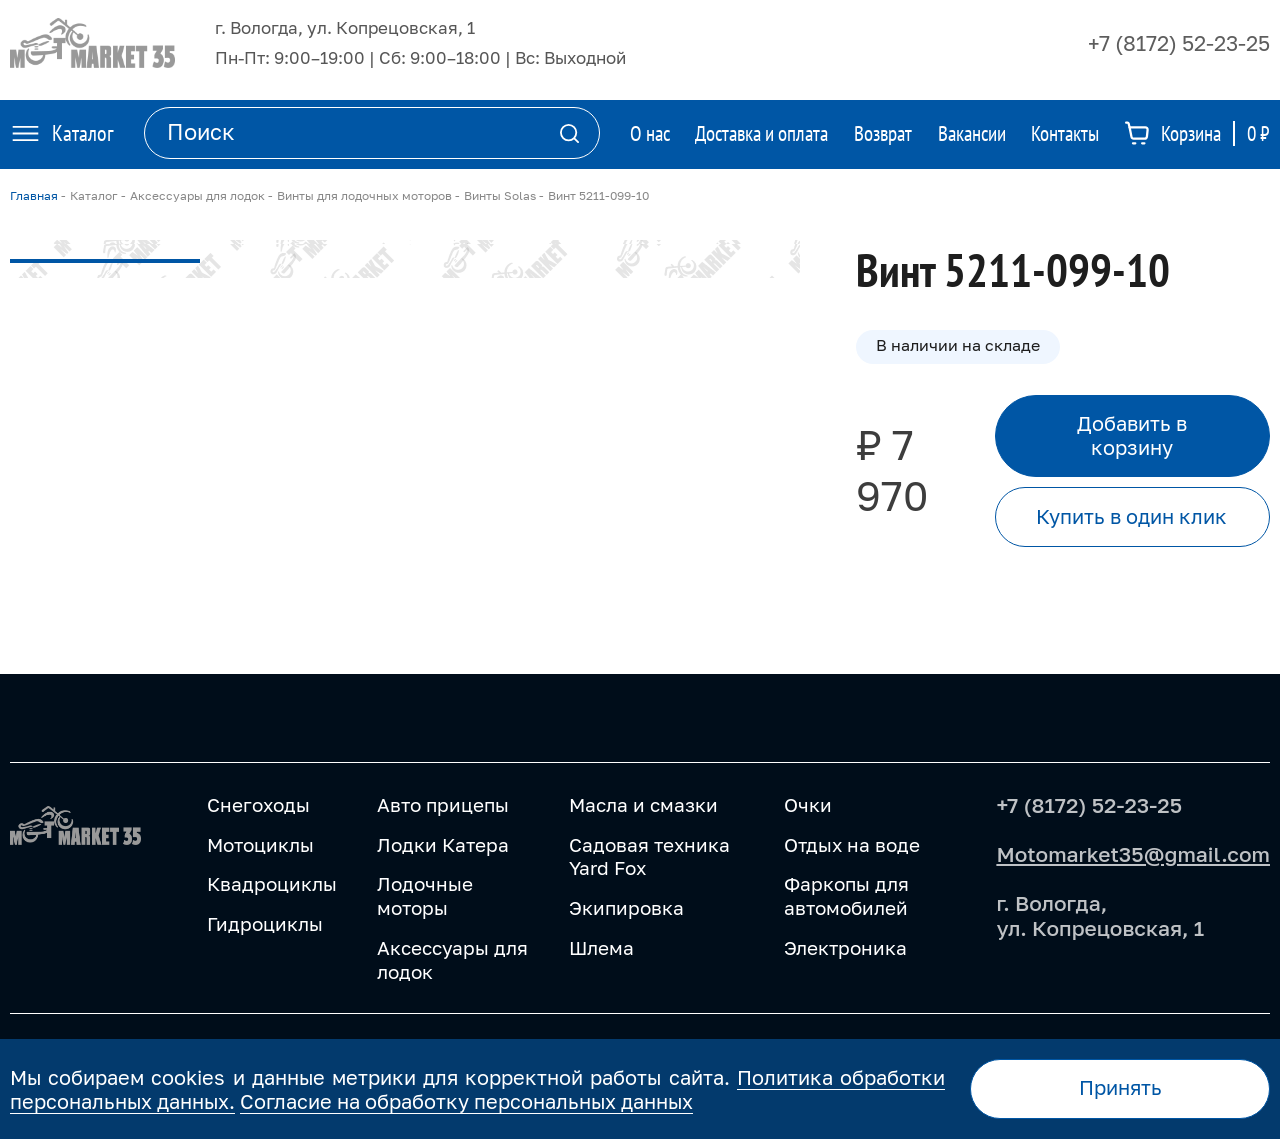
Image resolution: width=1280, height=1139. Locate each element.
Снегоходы (258, 804)
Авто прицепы (443, 804)
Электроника (845, 947)
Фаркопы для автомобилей (846, 895)
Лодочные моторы (425, 895)
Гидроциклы (265, 923)
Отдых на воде (852, 844)
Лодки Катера (443, 844)
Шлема (601, 947)
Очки (808, 804)
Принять (1120, 1087)
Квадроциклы (272, 883)
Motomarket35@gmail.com (1133, 854)
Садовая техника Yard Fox (649, 856)
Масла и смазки (643, 804)
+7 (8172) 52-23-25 (1179, 43)
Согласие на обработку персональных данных (466, 1101)
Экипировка (626, 907)
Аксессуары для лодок (452, 959)
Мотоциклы (260, 844)
